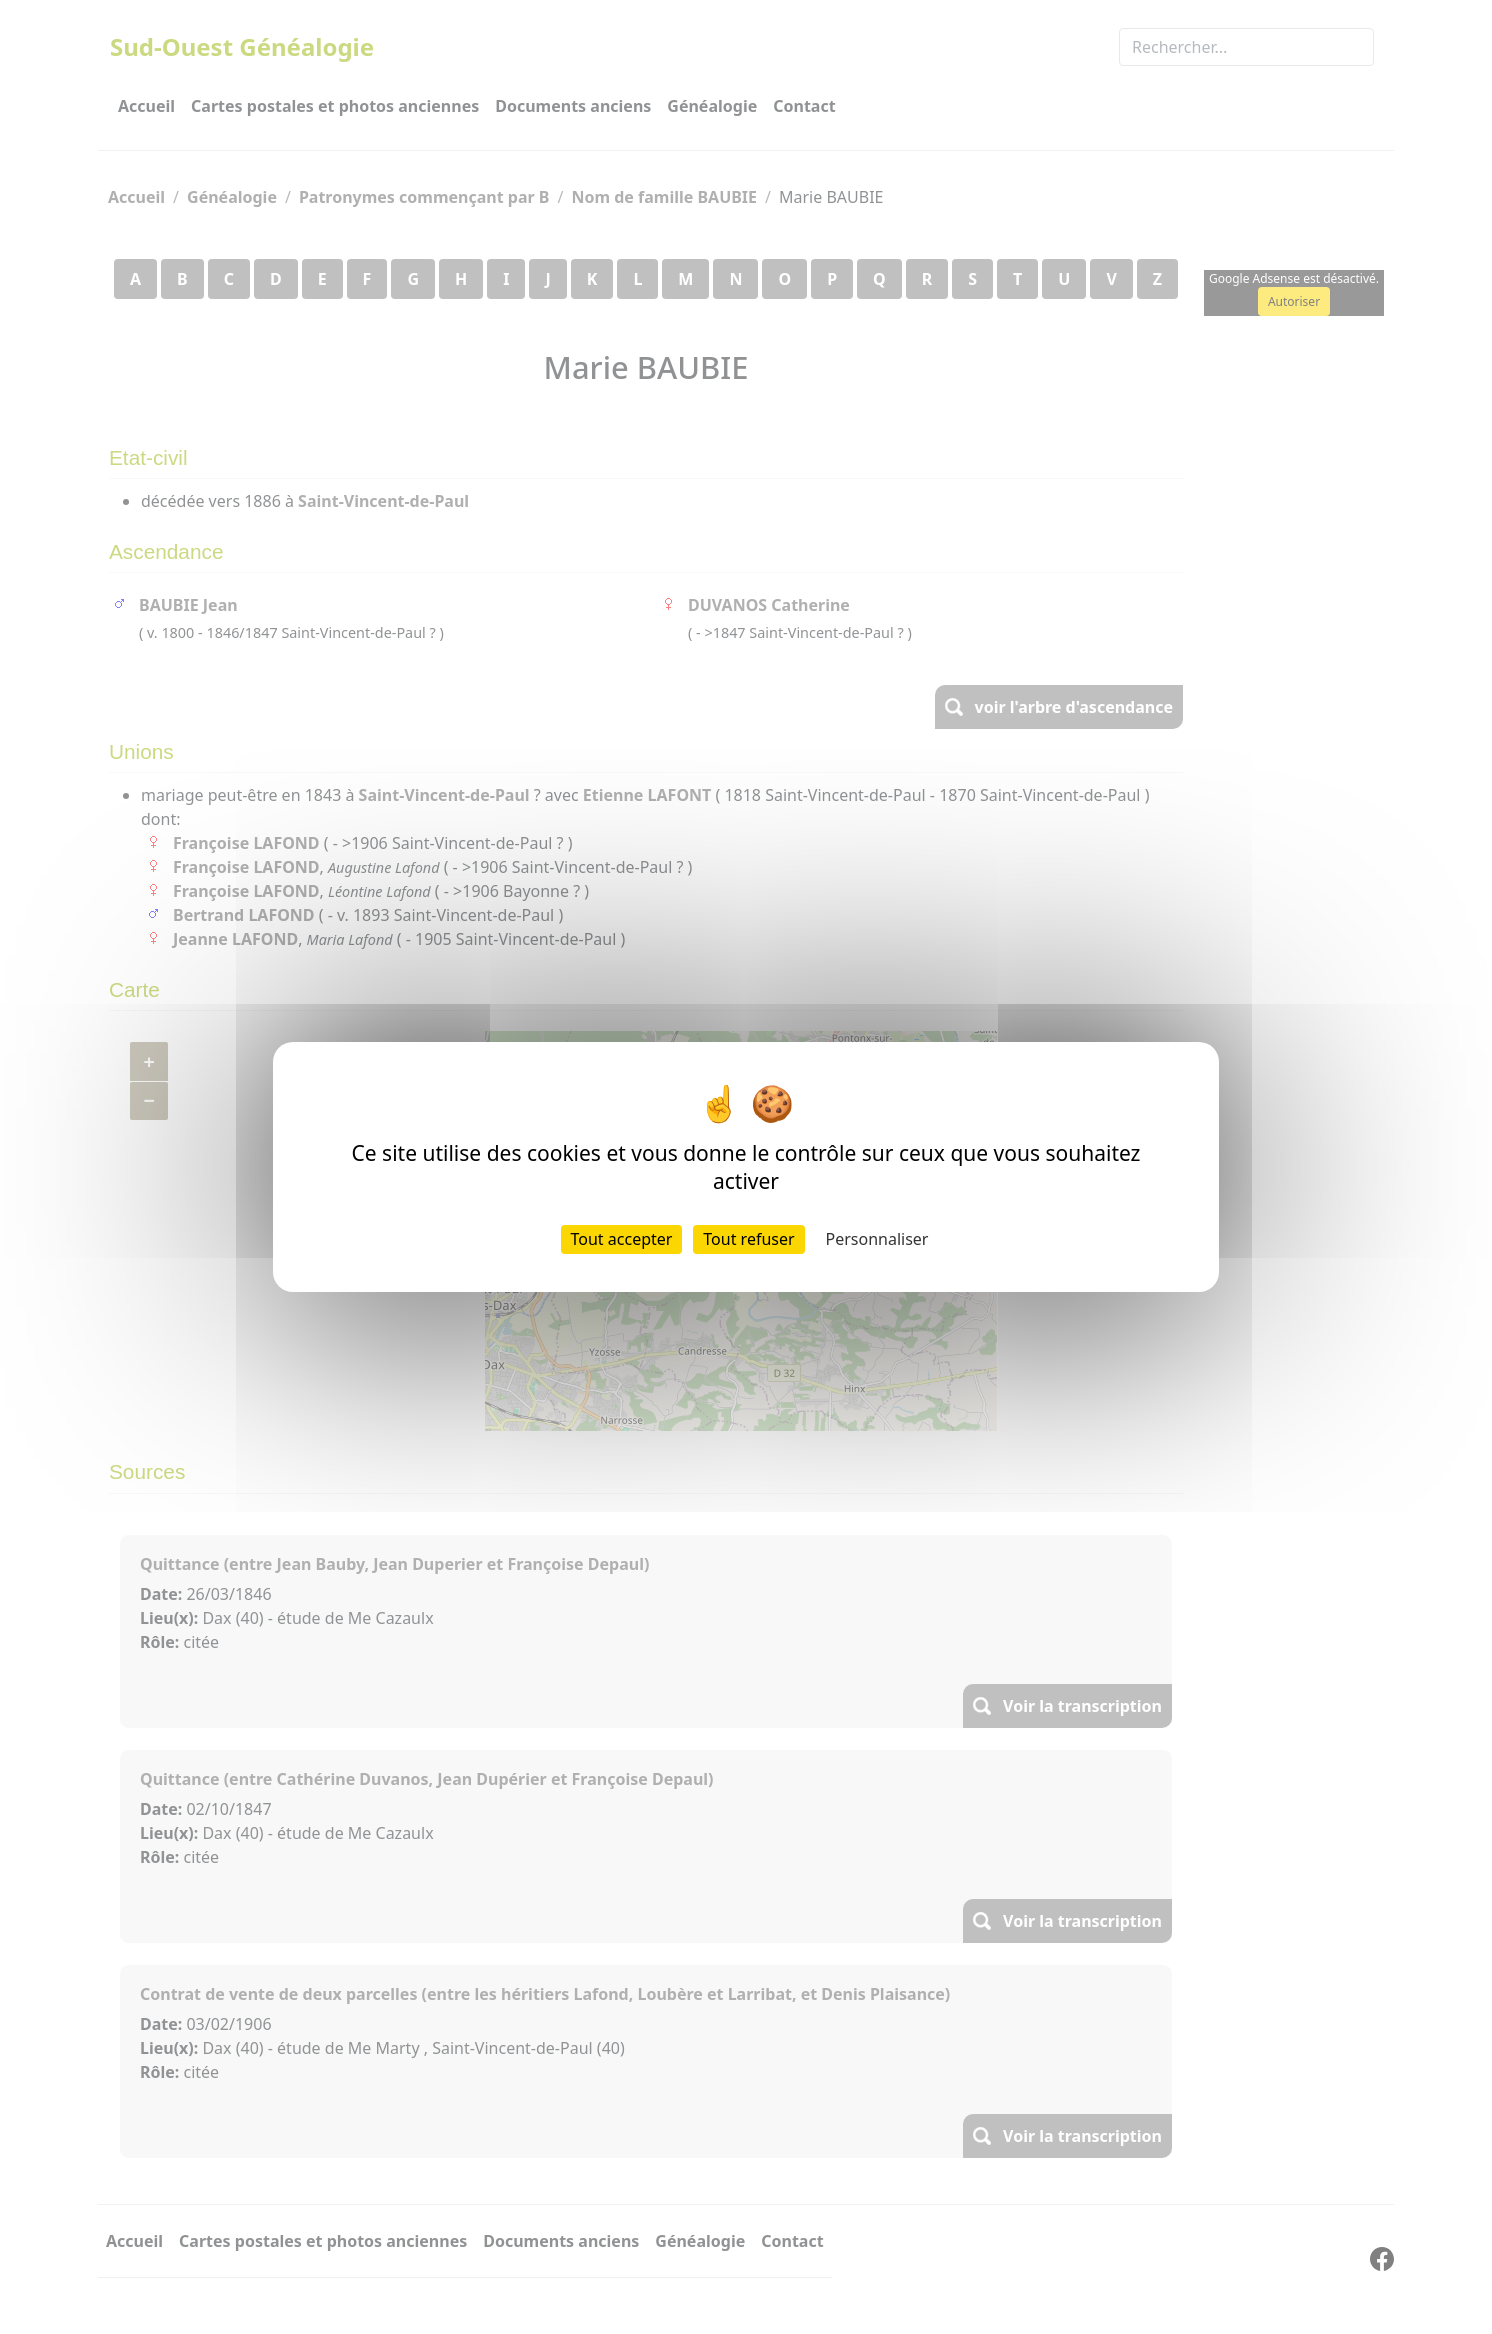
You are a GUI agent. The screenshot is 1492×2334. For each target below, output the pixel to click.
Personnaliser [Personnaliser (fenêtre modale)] (877, 1239)
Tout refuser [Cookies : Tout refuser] (748, 1239)
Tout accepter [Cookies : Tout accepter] (622, 1239)
